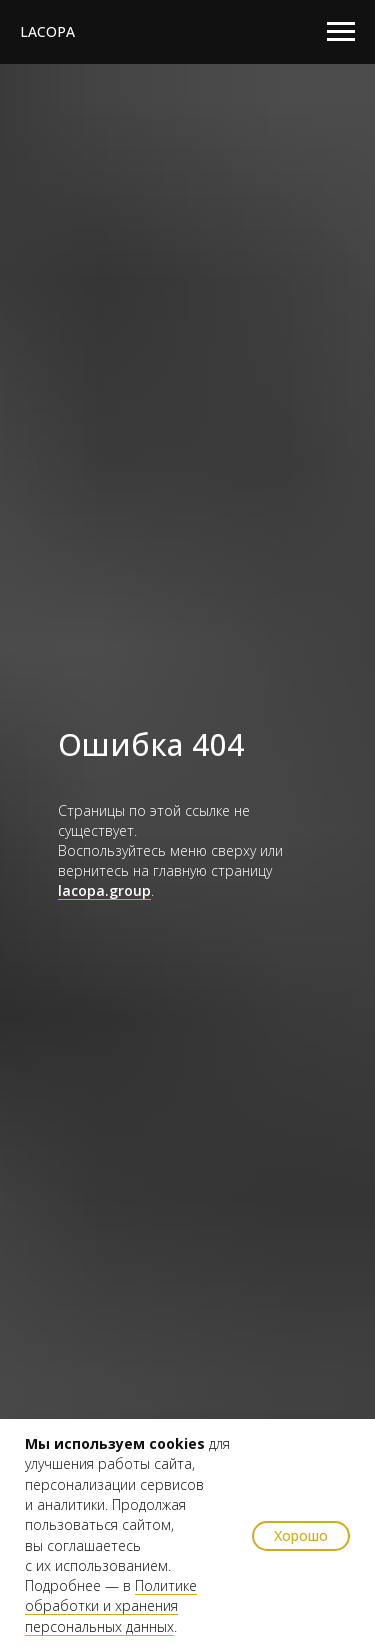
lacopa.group (104, 890)
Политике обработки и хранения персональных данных (111, 1606)
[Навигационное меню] (341, 32)
